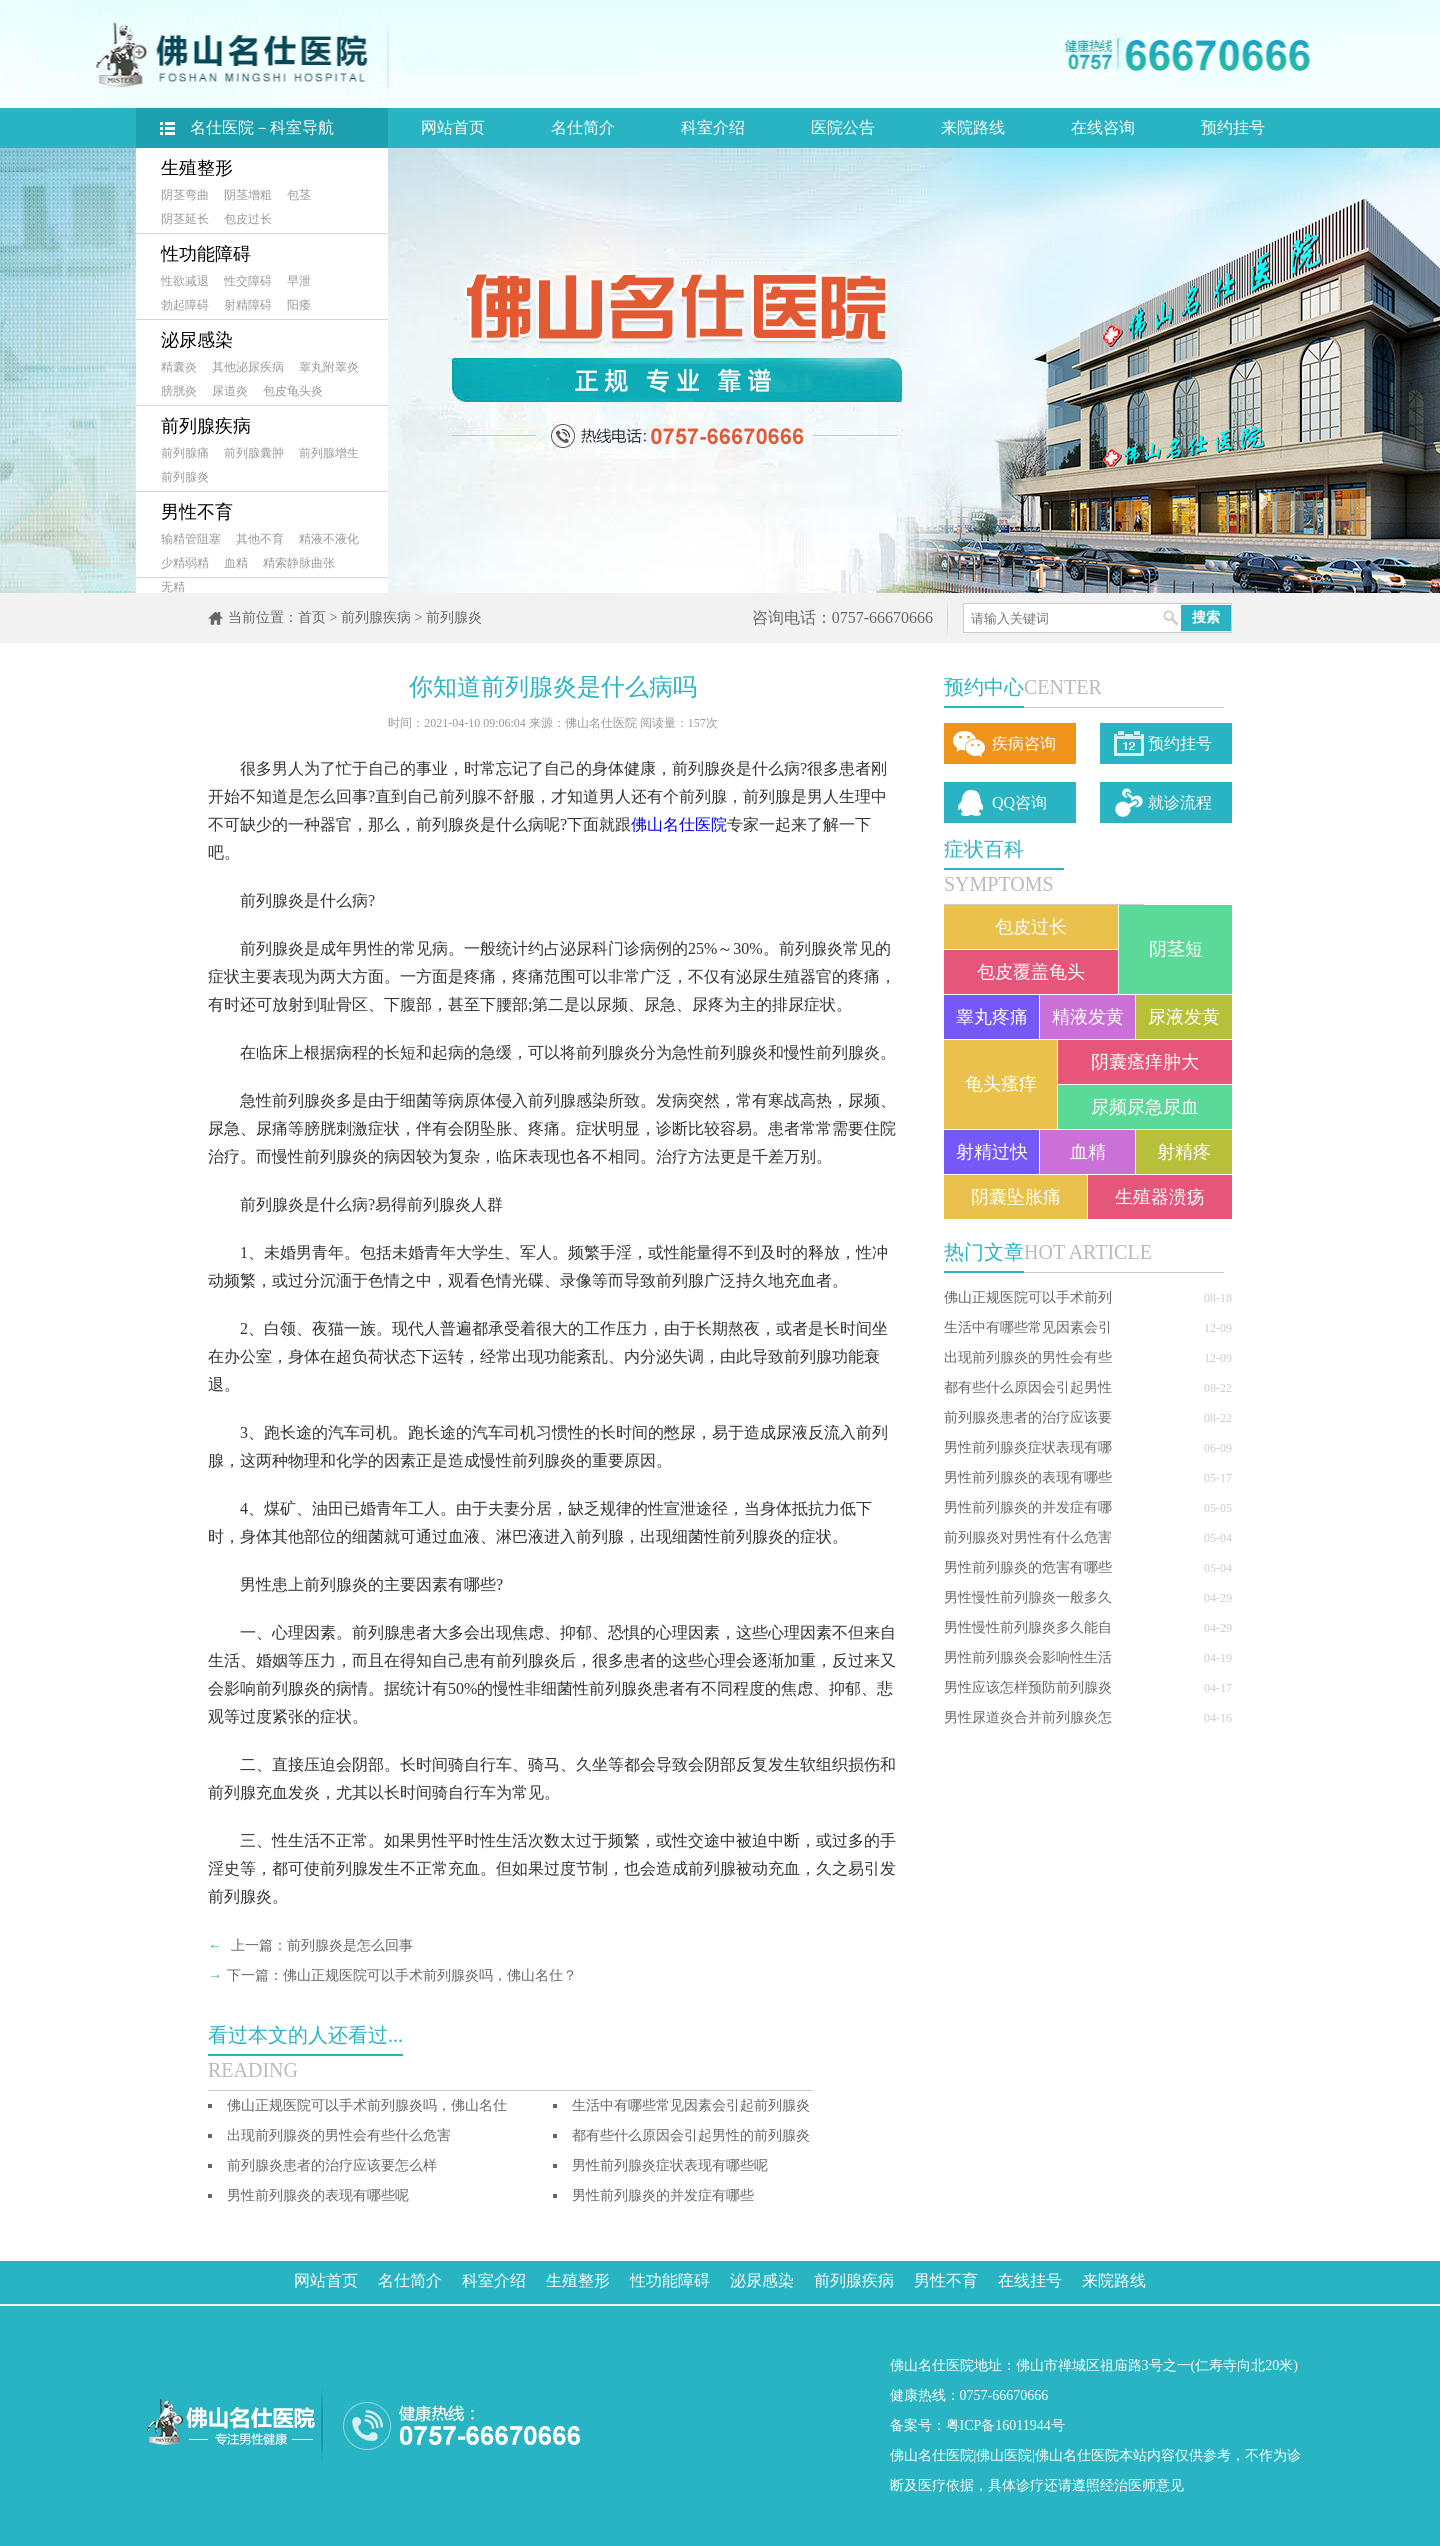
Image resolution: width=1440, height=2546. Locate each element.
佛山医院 (1004, 2455)
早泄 (299, 281)
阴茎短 (1176, 949)
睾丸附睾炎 (329, 367)
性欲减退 (185, 281)
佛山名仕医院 (679, 824)
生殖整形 (197, 168)
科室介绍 (713, 127)
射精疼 (1184, 1152)
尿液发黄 (1184, 1017)
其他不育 (260, 539)
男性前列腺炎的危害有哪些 (1028, 1567)
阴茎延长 (185, 219)
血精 (236, 563)
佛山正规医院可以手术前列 (1028, 1297)
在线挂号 (1030, 2280)
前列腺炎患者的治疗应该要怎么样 (332, 2165)
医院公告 (843, 127)
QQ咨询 (1019, 802)
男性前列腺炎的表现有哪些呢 (318, 2195)
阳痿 (299, 305)
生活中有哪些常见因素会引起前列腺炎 (691, 2105)
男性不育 (197, 512)
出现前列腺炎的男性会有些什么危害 (339, 2135)
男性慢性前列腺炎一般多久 (1028, 1597)
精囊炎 (179, 367)
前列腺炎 (185, 477)
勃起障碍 (185, 305)
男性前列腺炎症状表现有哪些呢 (670, 2165)
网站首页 (453, 127)
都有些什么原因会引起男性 (1028, 1387)
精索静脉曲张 (299, 563)
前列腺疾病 (206, 426)
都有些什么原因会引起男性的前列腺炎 (691, 2135)
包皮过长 (248, 219)
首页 (312, 617)
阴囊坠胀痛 (1016, 1197)
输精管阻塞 (191, 539)
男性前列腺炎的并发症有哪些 (663, 2195)
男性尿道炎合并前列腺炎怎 (1028, 1717)
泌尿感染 (197, 340)
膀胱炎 (179, 391)
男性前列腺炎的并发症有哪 (1028, 1507)
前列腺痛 (185, 453)
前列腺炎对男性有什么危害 (1028, 1537)
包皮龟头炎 (293, 391)
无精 (173, 587)
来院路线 (973, 127)
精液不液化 (329, 539)
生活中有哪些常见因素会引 (1028, 1327)
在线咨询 (1103, 127)
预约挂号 (1233, 127)
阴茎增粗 (248, 195)
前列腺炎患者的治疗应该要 (1028, 1417)
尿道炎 (230, 391)
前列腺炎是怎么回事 (350, 1945)
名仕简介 (583, 127)
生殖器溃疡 (1160, 1197)
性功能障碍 (206, 254)
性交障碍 (248, 281)
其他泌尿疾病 (248, 367)
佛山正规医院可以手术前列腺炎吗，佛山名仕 (367, 2105)
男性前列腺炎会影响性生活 (1028, 1657)
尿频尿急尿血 (1145, 1107)
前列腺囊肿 (254, 453)
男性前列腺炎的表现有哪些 (1028, 1477)
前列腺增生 (329, 453)
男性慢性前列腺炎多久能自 (1028, 1627)
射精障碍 (248, 305)
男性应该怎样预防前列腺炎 (1028, 1687)
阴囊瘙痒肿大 (1145, 1062)
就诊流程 (1180, 802)
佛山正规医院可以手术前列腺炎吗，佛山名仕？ (430, 1975)
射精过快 (992, 1152)
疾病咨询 (1024, 743)
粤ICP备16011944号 (1005, 2425)
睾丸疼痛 (992, 1017)
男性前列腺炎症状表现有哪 (1028, 1447)
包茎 (299, 195)
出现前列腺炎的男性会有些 (1028, 1357)
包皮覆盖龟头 (1031, 972)
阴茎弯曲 (185, 195)
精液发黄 (1088, 1017)
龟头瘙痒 (1001, 1084)
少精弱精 (185, 563)
